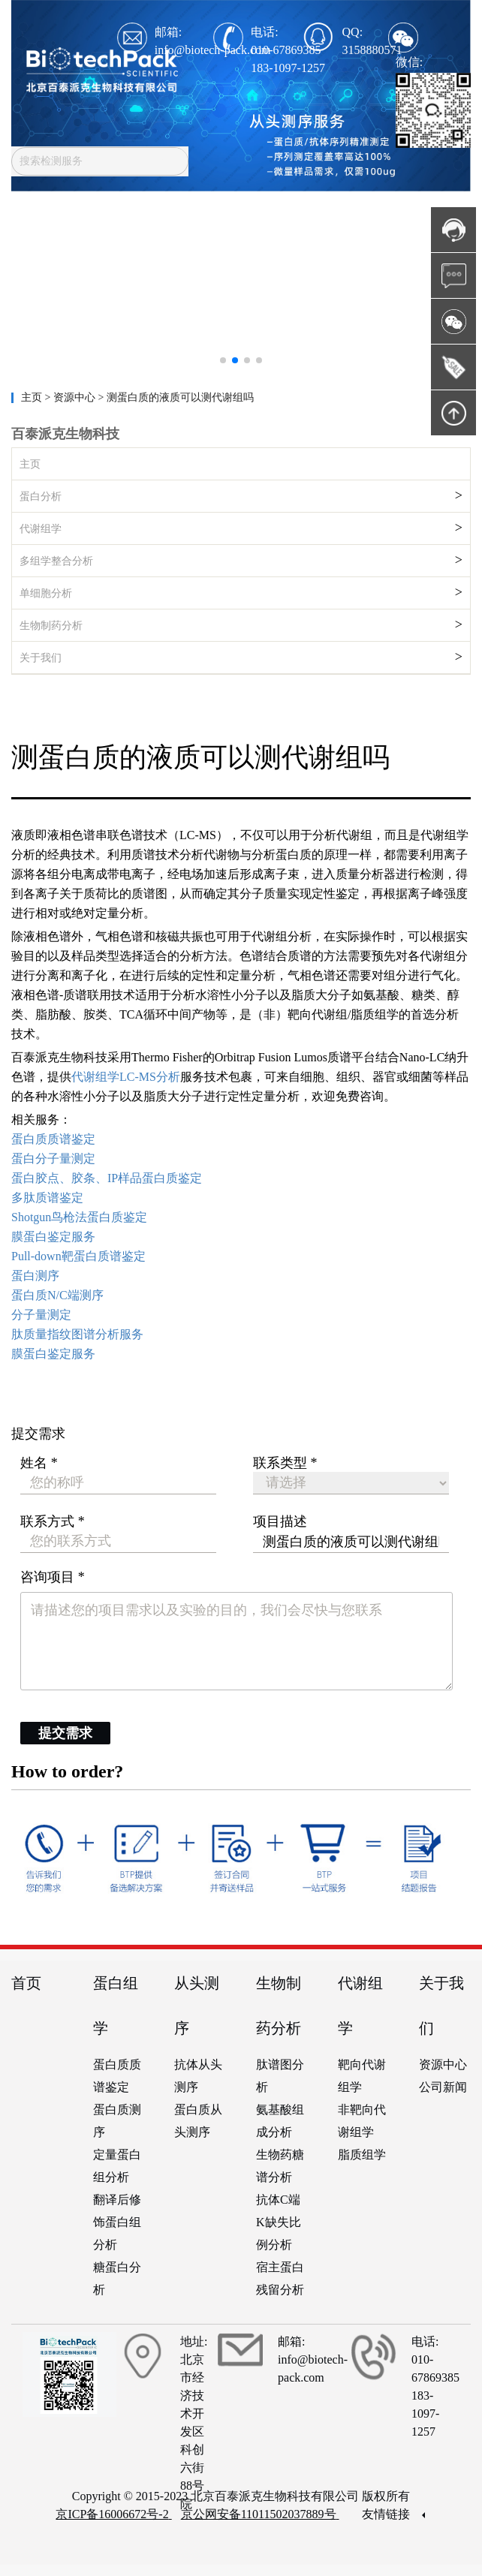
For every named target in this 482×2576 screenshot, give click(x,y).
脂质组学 (362, 2154)
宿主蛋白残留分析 (280, 2278)
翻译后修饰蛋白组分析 (117, 2222)
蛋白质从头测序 (198, 2120)
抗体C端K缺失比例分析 (278, 2222)
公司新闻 (443, 2087)
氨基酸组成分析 (280, 2120)
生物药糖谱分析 (280, 2165)
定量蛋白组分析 (117, 2165)
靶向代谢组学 (362, 2075)
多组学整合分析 (56, 561)
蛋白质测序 (117, 2120)
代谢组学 (41, 528)
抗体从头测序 (198, 2075)
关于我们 (41, 658)
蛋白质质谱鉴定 (117, 2075)
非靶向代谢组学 (362, 2120)
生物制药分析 (51, 625)
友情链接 (393, 2514)
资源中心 (443, 2064)
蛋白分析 (41, 496)
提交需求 (65, 1733)
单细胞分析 (46, 593)
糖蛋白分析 (117, 2278)
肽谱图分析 (280, 2075)
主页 (33, 397)
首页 (26, 1983)
